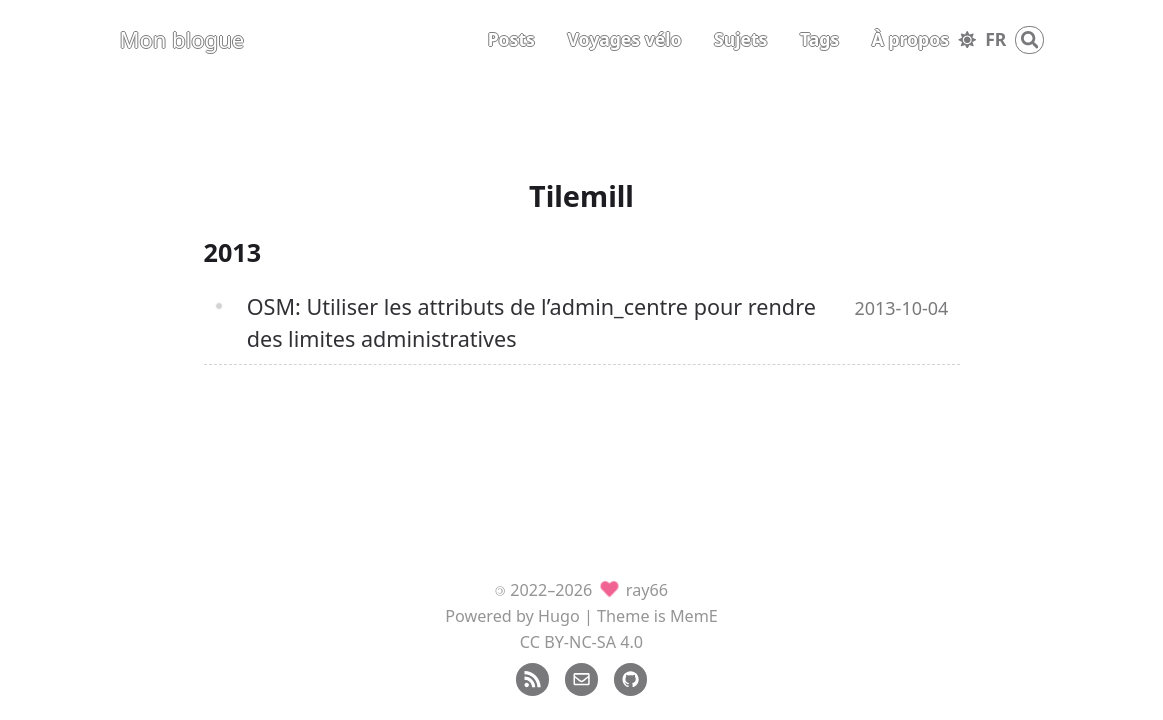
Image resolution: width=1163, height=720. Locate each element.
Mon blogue (182, 39)
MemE (694, 616)
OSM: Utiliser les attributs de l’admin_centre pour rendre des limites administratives (531, 322)
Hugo (559, 616)
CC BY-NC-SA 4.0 (581, 642)
